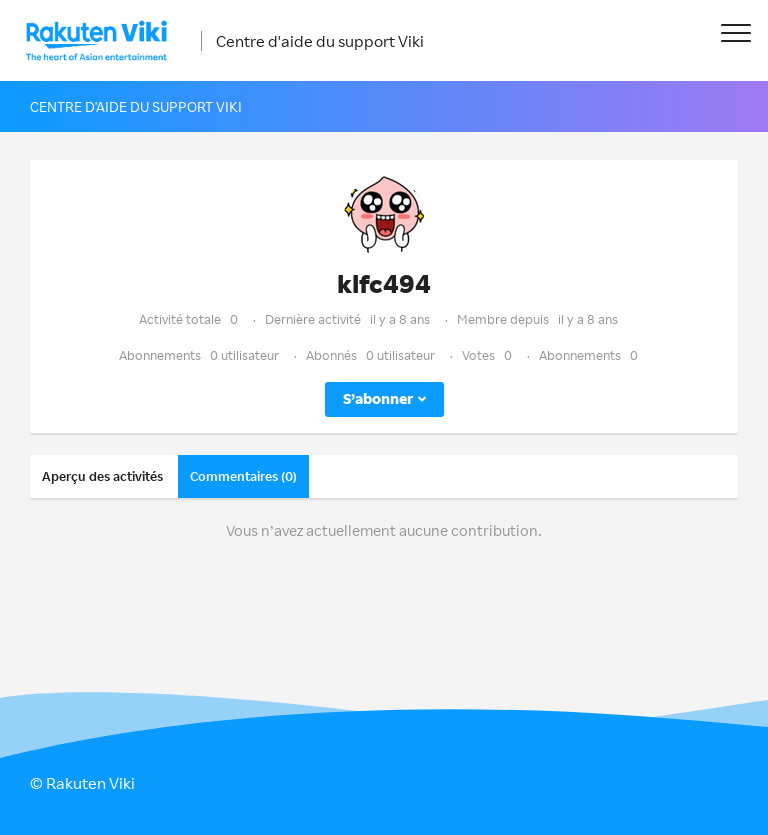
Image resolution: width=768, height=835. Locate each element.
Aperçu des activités (102, 476)
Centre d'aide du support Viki (320, 41)
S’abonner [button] (378, 398)
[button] (735, 32)
